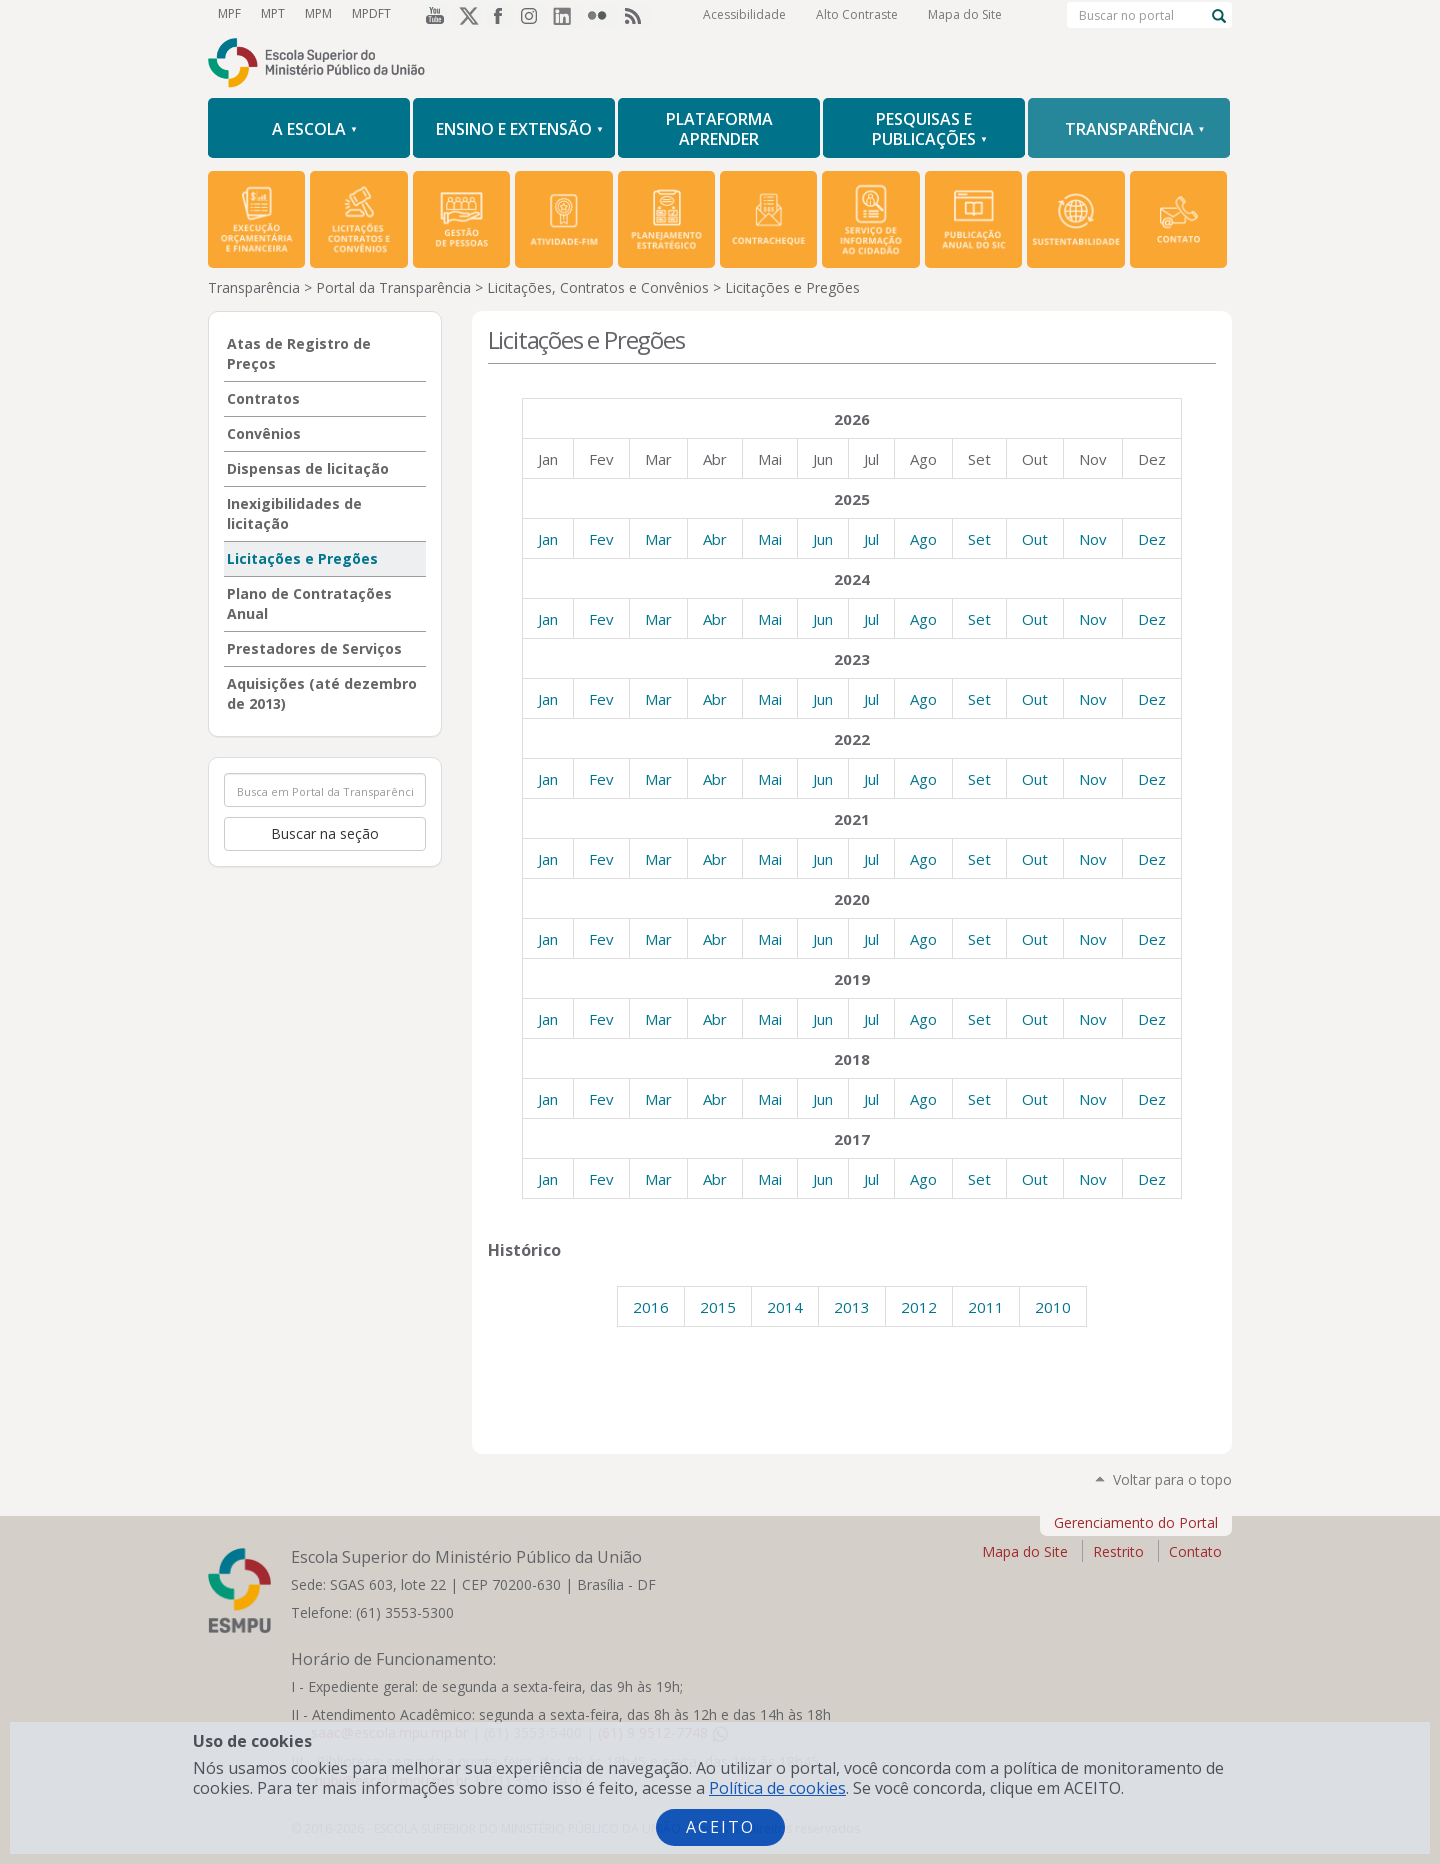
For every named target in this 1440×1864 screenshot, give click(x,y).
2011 (986, 1307)
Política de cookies (777, 1788)
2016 (651, 1307)
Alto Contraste (857, 14)
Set (979, 539)
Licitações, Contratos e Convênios (598, 287)
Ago (923, 539)
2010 (1053, 1307)
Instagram (534, 15)
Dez (1152, 539)
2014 (785, 1307)
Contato (1195, 1551)
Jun (823, 539)
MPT (273, 13)
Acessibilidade (744, 14)
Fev (601, 539)
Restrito (1118, 1551)
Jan (548, 539)
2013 (852, 1307)
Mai (770, 539)
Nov (1093, 539)
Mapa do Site (965, 14)
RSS (636, 15)
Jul (871, 539)
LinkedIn (568, 15)
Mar (658, 539)
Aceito (720, 1827)
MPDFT (371, 13)
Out (1035, 539)
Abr (715, 539)
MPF (229, 13)
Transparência (254, 287)
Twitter (466, 15)
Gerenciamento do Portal (1136, 1522)
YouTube (432, 15)
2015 (718, 1307)
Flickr (602, 15)
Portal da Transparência (393, 287)
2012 (919, 1307)
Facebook (500, 15)
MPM (318, 13)
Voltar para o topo (1172, 1479)
